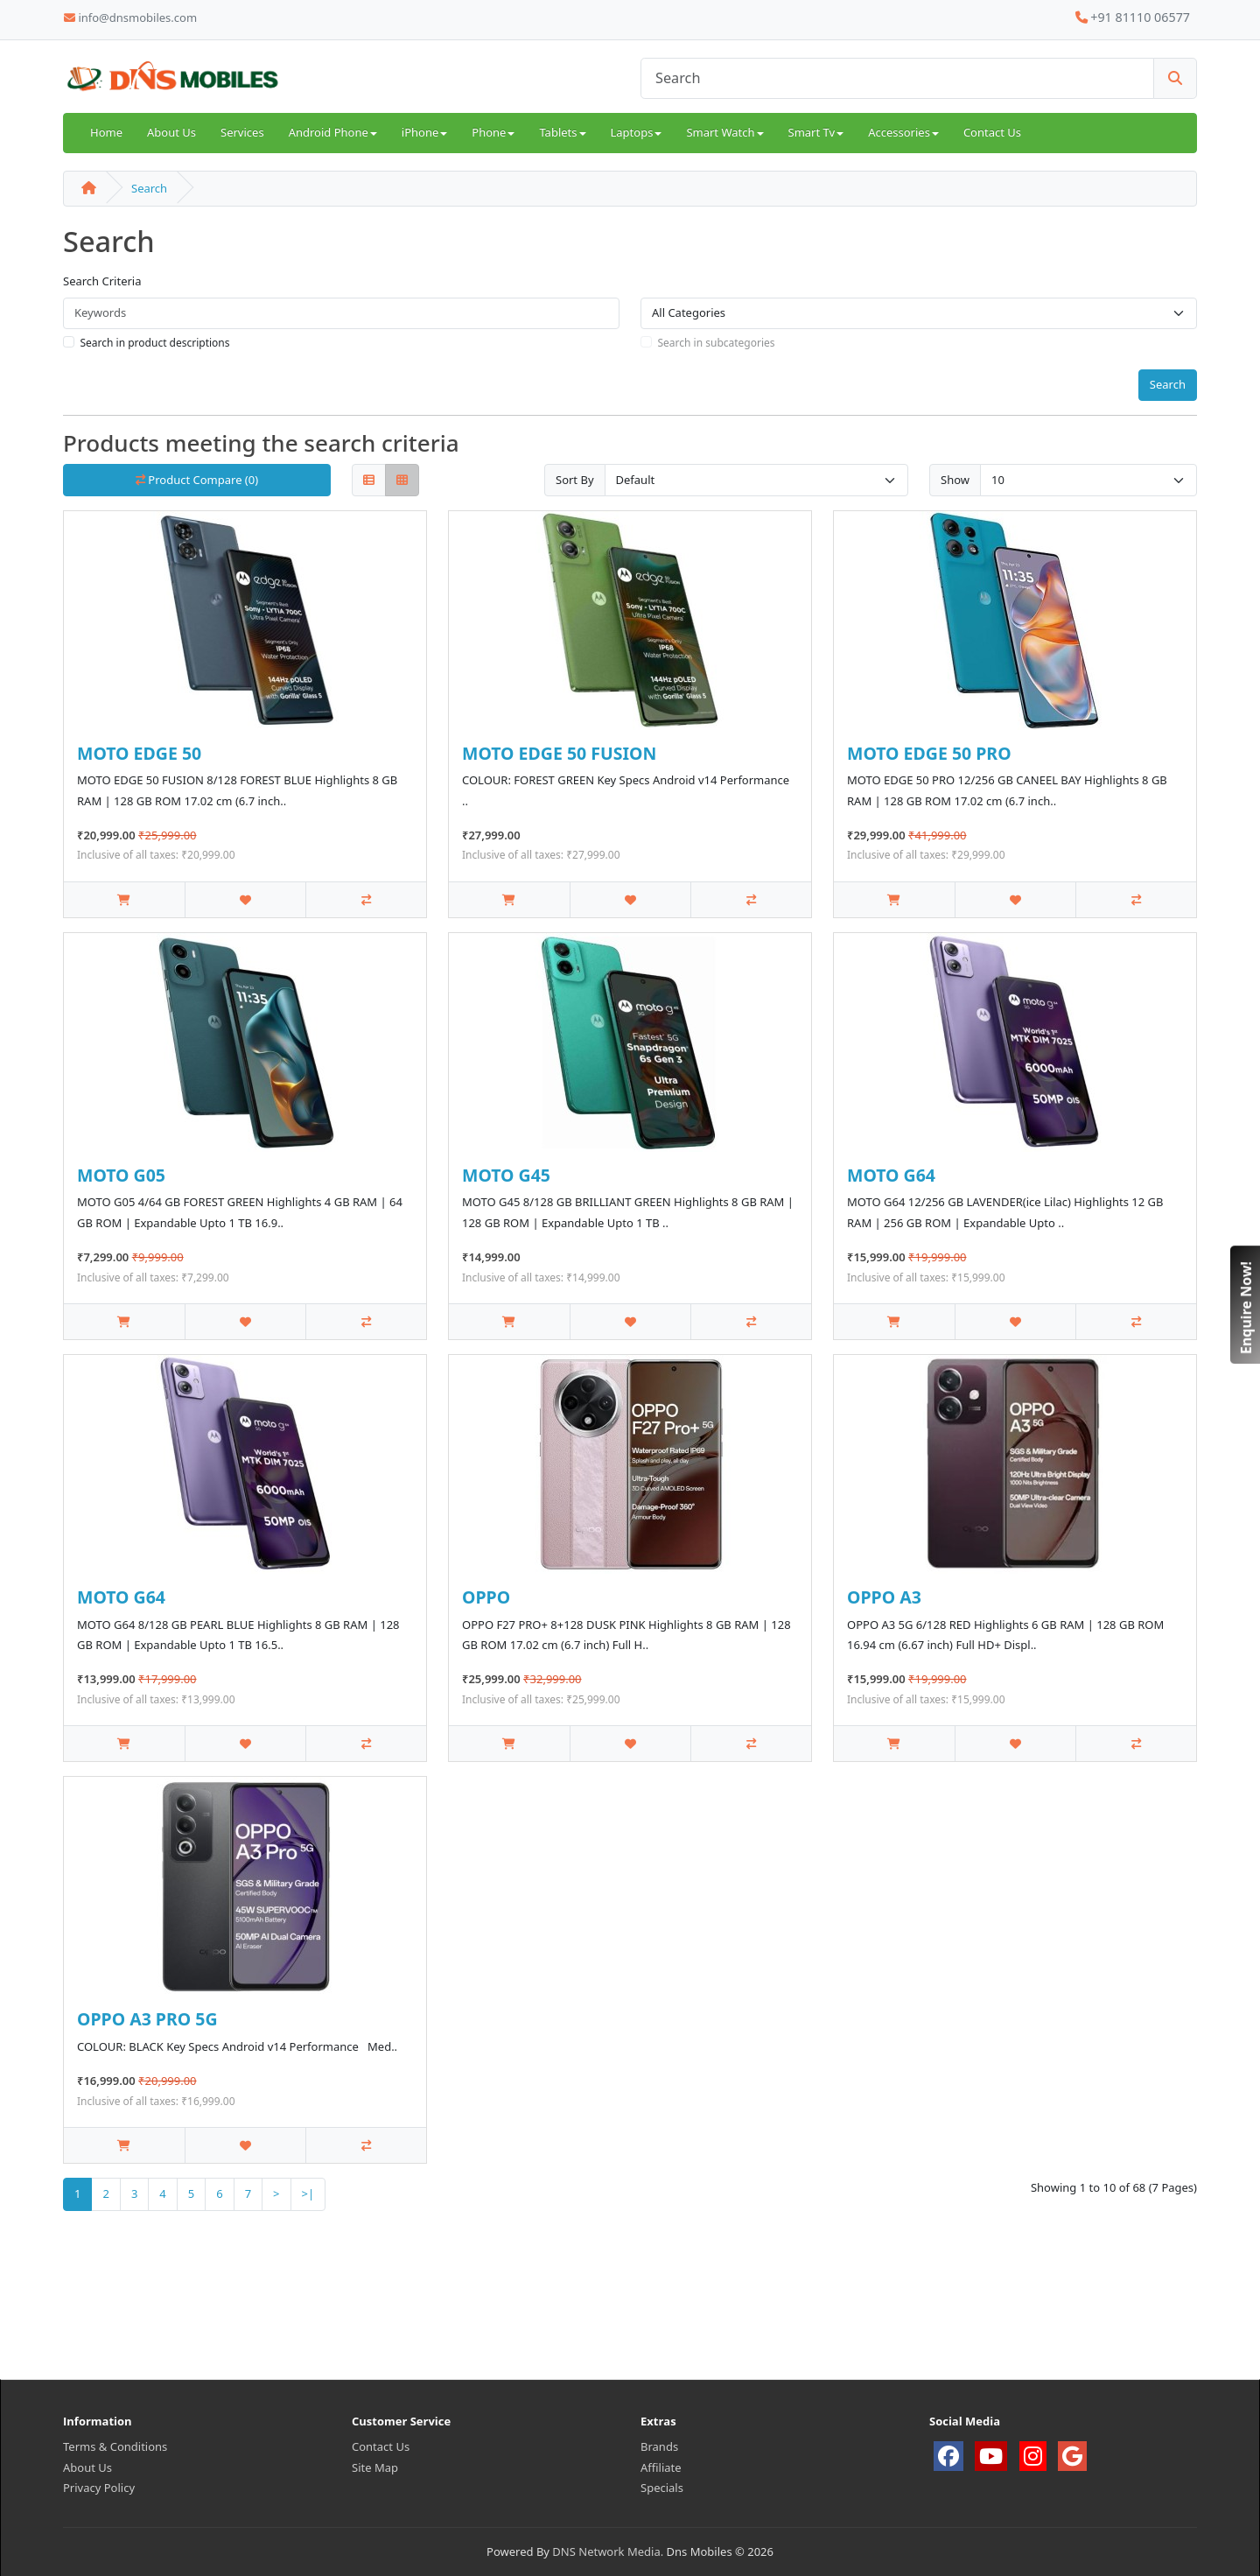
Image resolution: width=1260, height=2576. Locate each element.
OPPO (486, 1597)
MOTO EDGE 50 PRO (929, 753)
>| (308, 2193)
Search (149, 188)
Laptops (636, 132)
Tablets (562, 132)
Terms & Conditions (115, 2446)
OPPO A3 (884, 1597)
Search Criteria (102, 281)
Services (242, 132)
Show (955, 480)
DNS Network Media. (607, 2551)
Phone (493, 132)
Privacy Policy (99, 2487)
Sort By (575, 480)
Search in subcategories (716, 342)
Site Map (375, 2467)
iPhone (424, 132)
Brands (659, 2446)
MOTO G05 (121, 1175)
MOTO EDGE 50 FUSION (559, 753)
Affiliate (661, 2467)
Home (106, 132)
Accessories (903, 132)
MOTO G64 (891, 1175)
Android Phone (333, 132)
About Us (171, 132)
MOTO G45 (506, 1175)
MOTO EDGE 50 (139, 753)
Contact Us (992, 132)
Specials (661, 2487)
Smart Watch (724, 132)
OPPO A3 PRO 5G (147, 2019)
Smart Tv (816, 132)
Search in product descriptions (155, 342)
